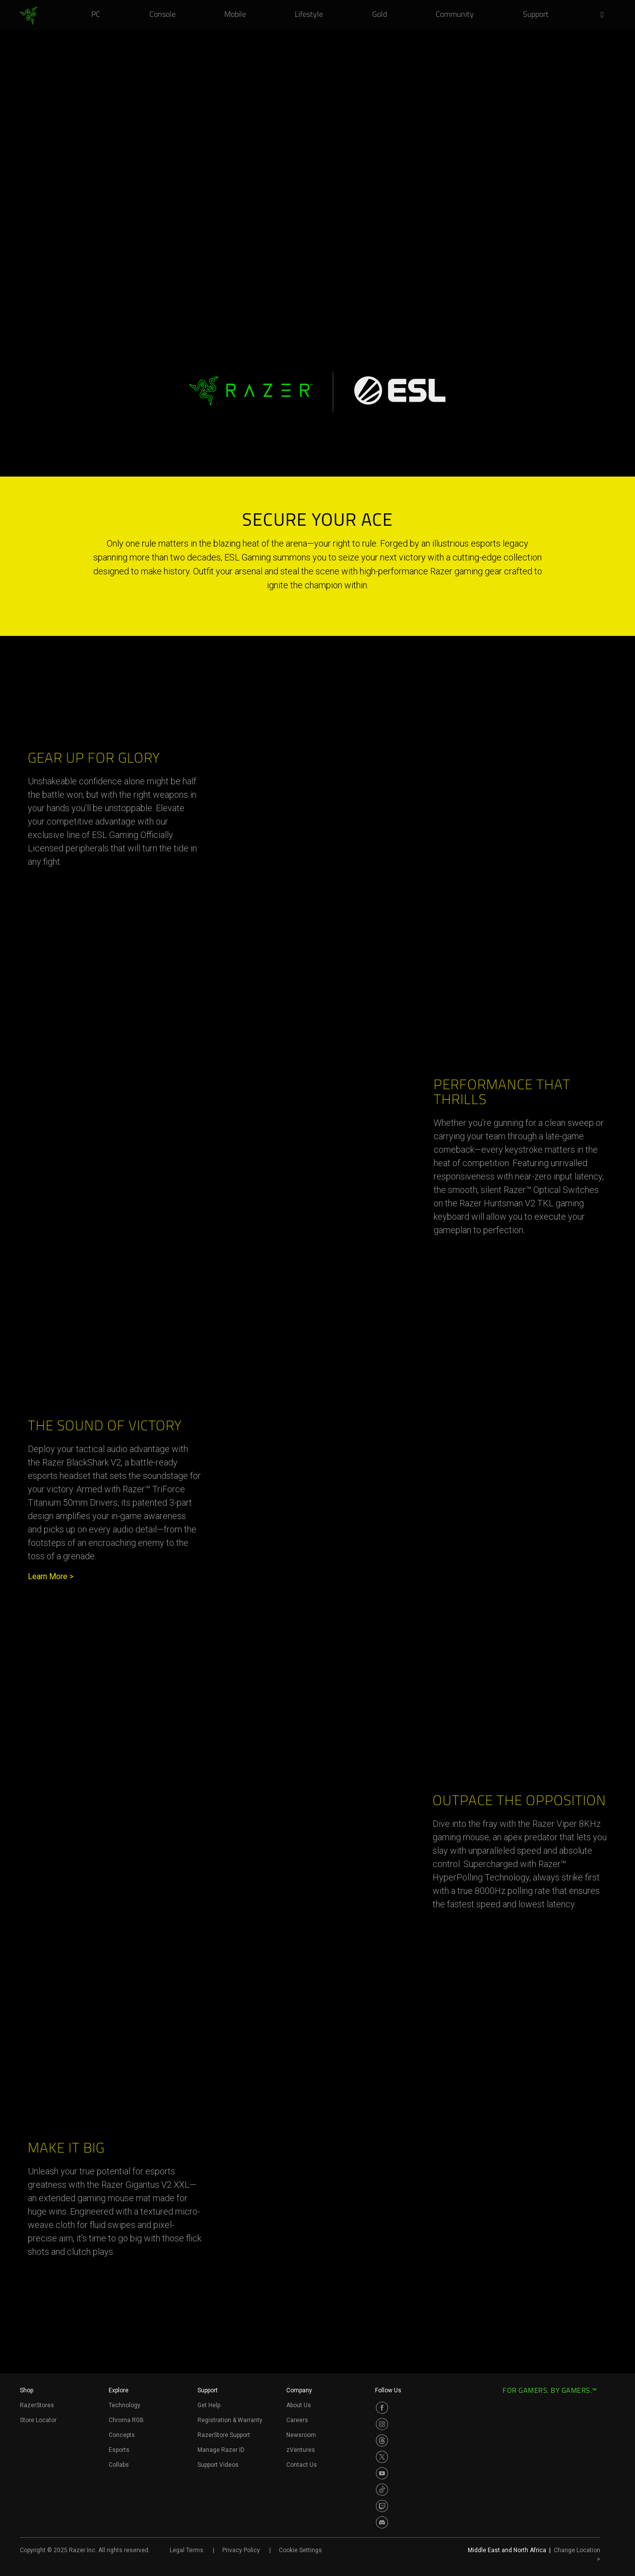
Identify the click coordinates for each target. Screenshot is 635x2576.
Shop (26, 2390)
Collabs (119, 2464)
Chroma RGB (126, 2420)
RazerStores (37, 2405)
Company (299, 2390)
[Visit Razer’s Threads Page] (382, 2440)
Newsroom (301, 2435)
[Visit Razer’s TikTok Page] (382, 2490)
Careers (297, 2420)
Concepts (122, 2435)
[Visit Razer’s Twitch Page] (382, 2506)
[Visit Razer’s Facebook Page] (382, 2408)
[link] (28, 16)
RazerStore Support (223, 2435)
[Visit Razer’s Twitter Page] (382, 2457)
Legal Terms (186, 2550)
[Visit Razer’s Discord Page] (382, 2522)
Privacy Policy (241, 2550)
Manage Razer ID (221, 2449)
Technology (124, 2405)
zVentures (300, 2449)
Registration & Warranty (229, 2420)
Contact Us (301, 2464)
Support (207, 2390)
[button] (605, 15)
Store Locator (38, 2420)
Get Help (208, 2405)
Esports (119, 2449)
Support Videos (218, 2464)
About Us (298, 2405)
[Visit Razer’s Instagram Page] (382, 2424)
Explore (118, 2390)
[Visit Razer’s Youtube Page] (382, 2473)
